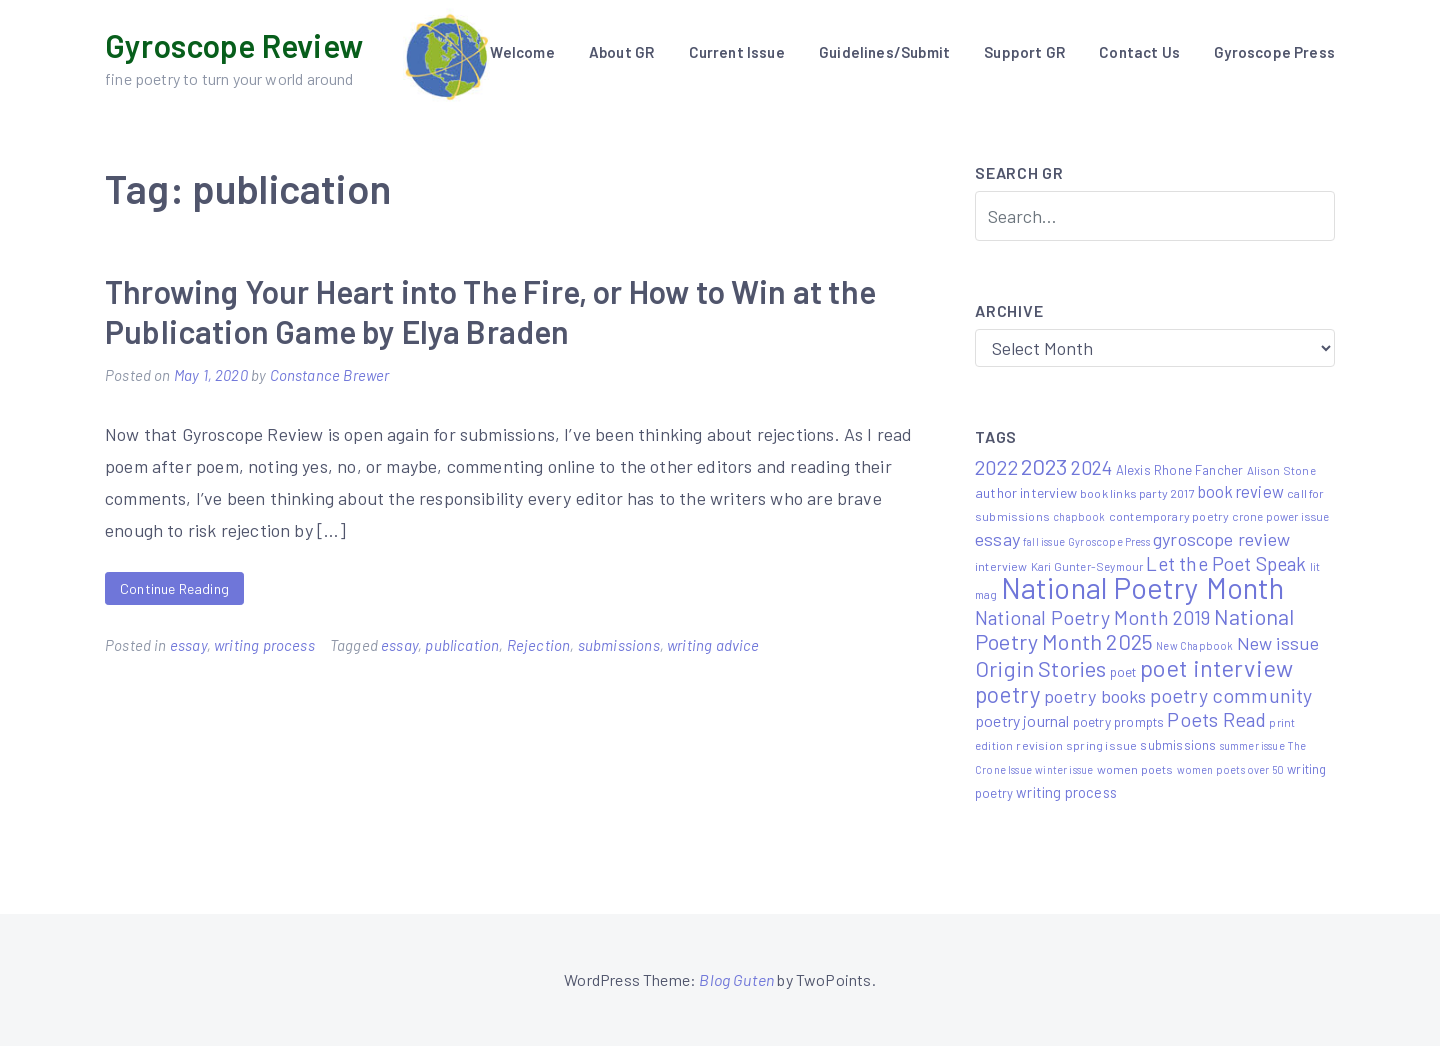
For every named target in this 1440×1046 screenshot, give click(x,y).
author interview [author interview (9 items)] (1026, 492)
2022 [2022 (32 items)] (996, 467)
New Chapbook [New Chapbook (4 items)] (1194, 645)
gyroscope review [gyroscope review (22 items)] (1221, 539)
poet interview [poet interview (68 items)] (1217, 667)
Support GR (1024, 52)
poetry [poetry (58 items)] (1008, 694)
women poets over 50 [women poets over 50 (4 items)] (1230, 769)
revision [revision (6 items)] (1039, 745)
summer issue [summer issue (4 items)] (1252, 745)
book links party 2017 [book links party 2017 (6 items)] (1137, 493)
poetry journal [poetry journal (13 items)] (1022, 720)
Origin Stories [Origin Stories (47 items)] (1041, 668)
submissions (619, 645)
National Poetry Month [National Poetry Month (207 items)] (1143, 587)
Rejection (539, 645)
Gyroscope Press (1274, 52)
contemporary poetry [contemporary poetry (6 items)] (1169, 516)
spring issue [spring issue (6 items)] (1101, 745)
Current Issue (737, 52)
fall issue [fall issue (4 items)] (1044, 541)
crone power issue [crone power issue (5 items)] (1280, 516)
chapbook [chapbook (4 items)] (1079, 516)
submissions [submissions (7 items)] (1178, 745)
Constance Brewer (330, 375)
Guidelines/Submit (884, 52)
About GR (621, 52)
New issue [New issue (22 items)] (1278, 643)
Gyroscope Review (234, 45)
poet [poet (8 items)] (1123, 671)
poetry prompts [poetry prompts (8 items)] (1119, 721)
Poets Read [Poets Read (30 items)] (1216, 719)
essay (188, 645)
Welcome (522, 52)
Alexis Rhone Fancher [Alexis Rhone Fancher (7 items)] (1180, 470)
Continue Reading (174, 588)
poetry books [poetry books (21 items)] (1095, 696)
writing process (264, 645)
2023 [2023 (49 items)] (1044, 466)
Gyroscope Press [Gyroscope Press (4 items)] (1109, 541)
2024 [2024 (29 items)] (1092, 467)
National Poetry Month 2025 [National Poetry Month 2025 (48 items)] (1134, 628)
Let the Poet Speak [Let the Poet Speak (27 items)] (1226, 563)
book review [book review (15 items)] (1241, 491)
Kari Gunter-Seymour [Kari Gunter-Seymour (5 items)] (1087, 566)
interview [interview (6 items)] (1001, 566)
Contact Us (1139, 52)
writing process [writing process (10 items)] (1066, 792)
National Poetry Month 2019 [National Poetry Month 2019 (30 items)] (1093, 617)
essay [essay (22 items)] (997, 539)
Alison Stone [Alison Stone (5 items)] (1281, 470)
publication (462, 645)
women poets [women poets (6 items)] (1135, 769)
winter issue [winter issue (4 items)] (1064, 769)
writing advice (713, 645)
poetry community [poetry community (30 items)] (1231, 695)
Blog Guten (736, 979)
